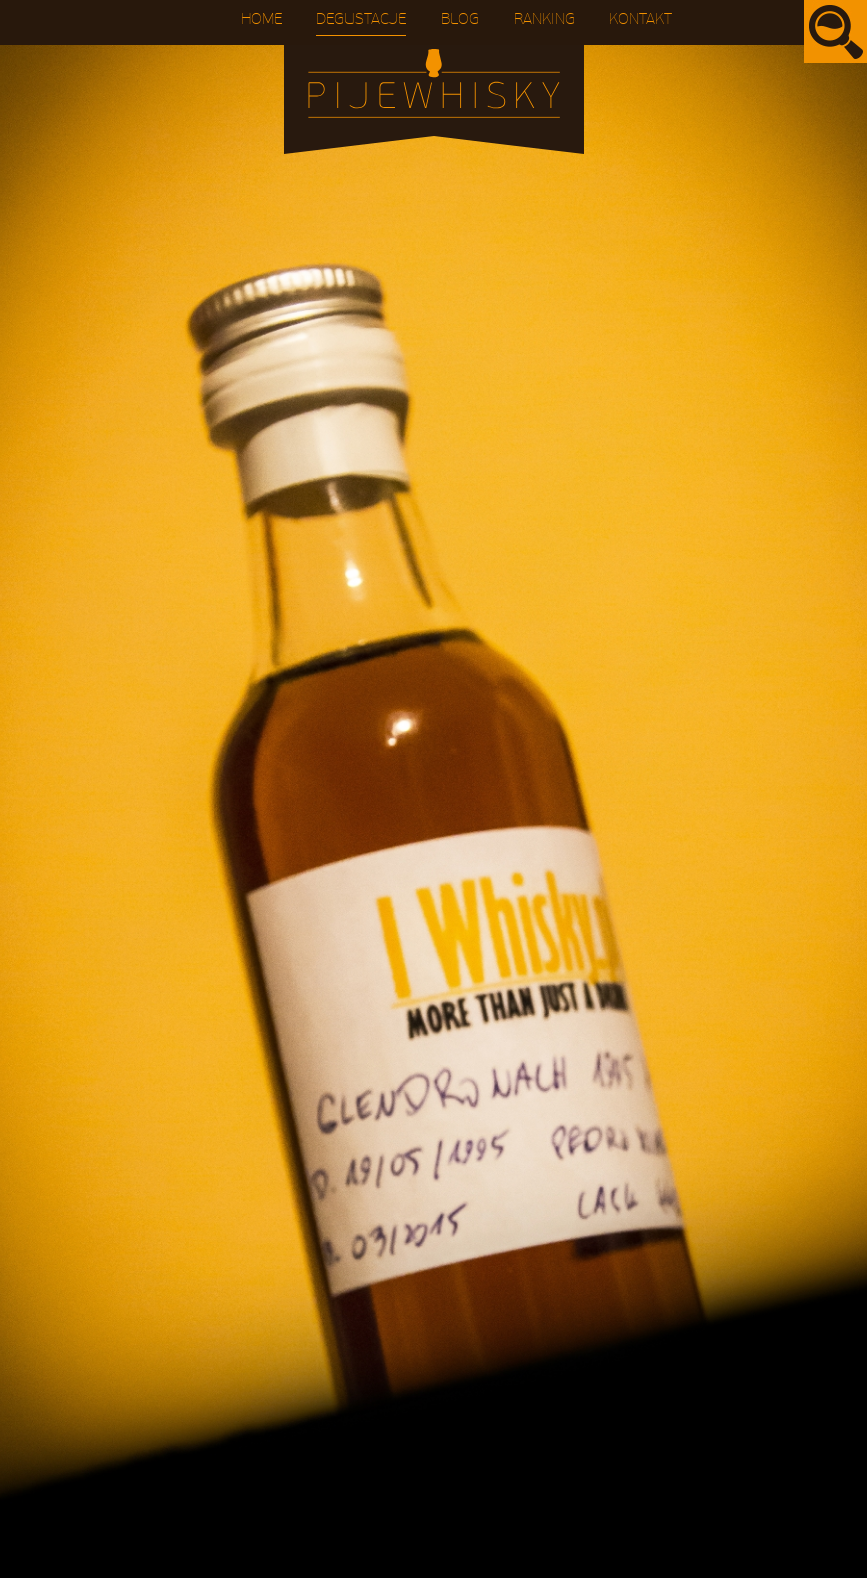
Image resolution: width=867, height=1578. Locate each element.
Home (261, 19)
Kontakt (640, 19)
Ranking (544, 19)
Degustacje (361, 19)
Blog (460, 19)
